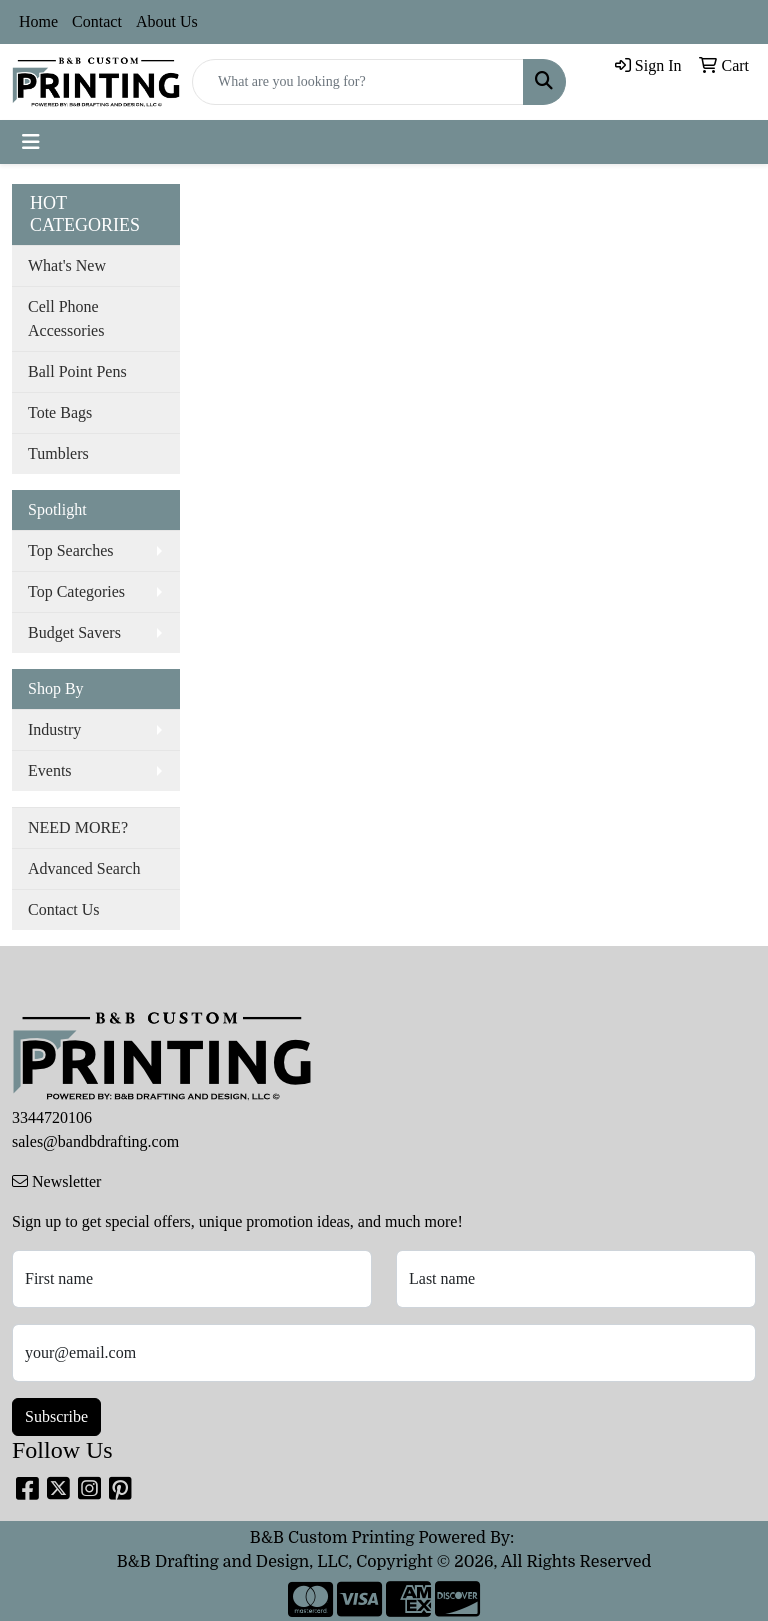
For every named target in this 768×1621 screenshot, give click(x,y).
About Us (167, 21)
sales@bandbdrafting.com (95, 1141)
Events (50, 770)
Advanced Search (84, 868)
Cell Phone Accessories (66, 318)
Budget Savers (74, 632)
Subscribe (56, 1416)
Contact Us (64, 909)
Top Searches (71, 550)
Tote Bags (60, 412)
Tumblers (58, 453)
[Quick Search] (358, 82)
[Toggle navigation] (31, 142)
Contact (97, 21)
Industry (54, 729)
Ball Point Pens (77, 371)
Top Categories (76, 591)
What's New (67, 265)
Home (38, 21)
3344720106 (52, 1117)
